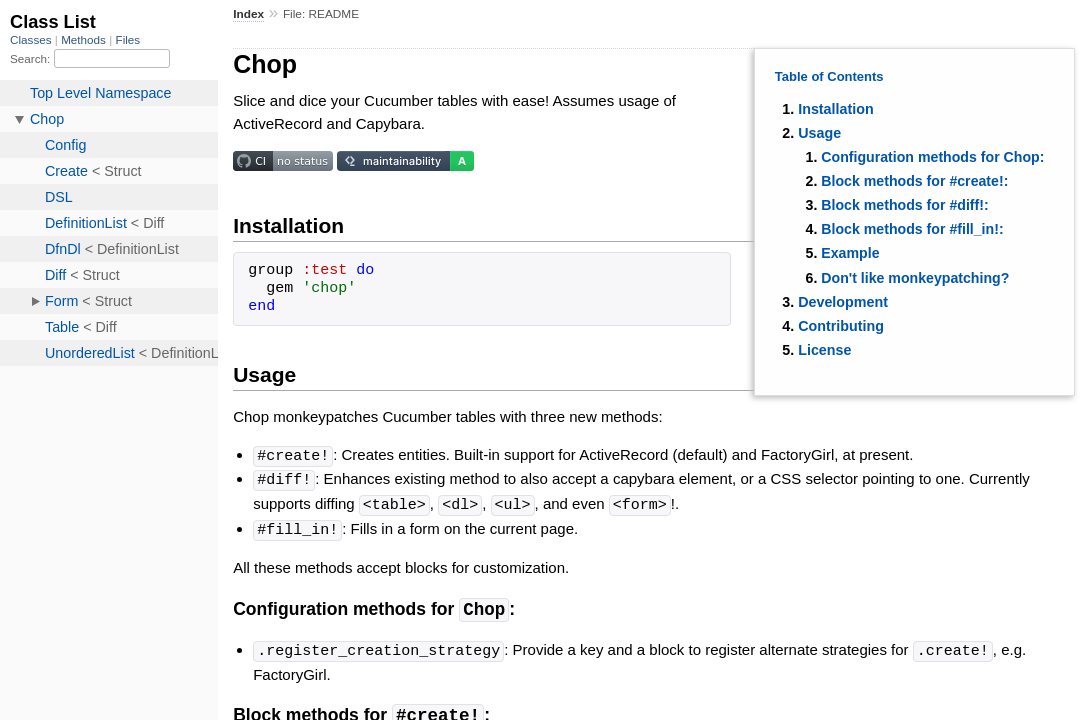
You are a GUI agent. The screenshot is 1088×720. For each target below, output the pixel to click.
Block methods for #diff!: (904, 205)
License (824, 350)
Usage (819, 133)
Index (248, 14)
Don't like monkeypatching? (915, 278)
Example (850, 253)
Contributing (841, 326)
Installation (835, 109)
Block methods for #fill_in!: (912, 229)
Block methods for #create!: (914, 181)
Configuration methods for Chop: (932, 157)
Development (843, 302)
